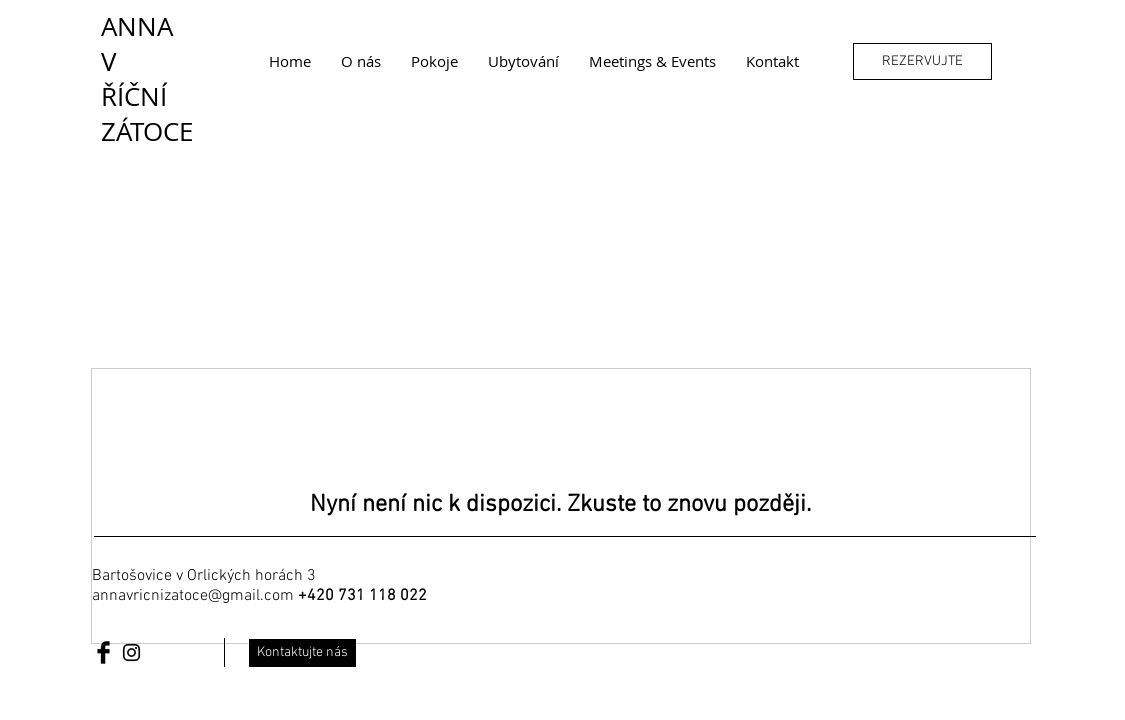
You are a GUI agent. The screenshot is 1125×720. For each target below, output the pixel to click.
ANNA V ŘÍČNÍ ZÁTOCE (147, 79)
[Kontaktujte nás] (302, 653)
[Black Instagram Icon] (131, 652)
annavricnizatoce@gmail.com (193, 596)
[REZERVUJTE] (922, 61)
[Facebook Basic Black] (103, 652)
